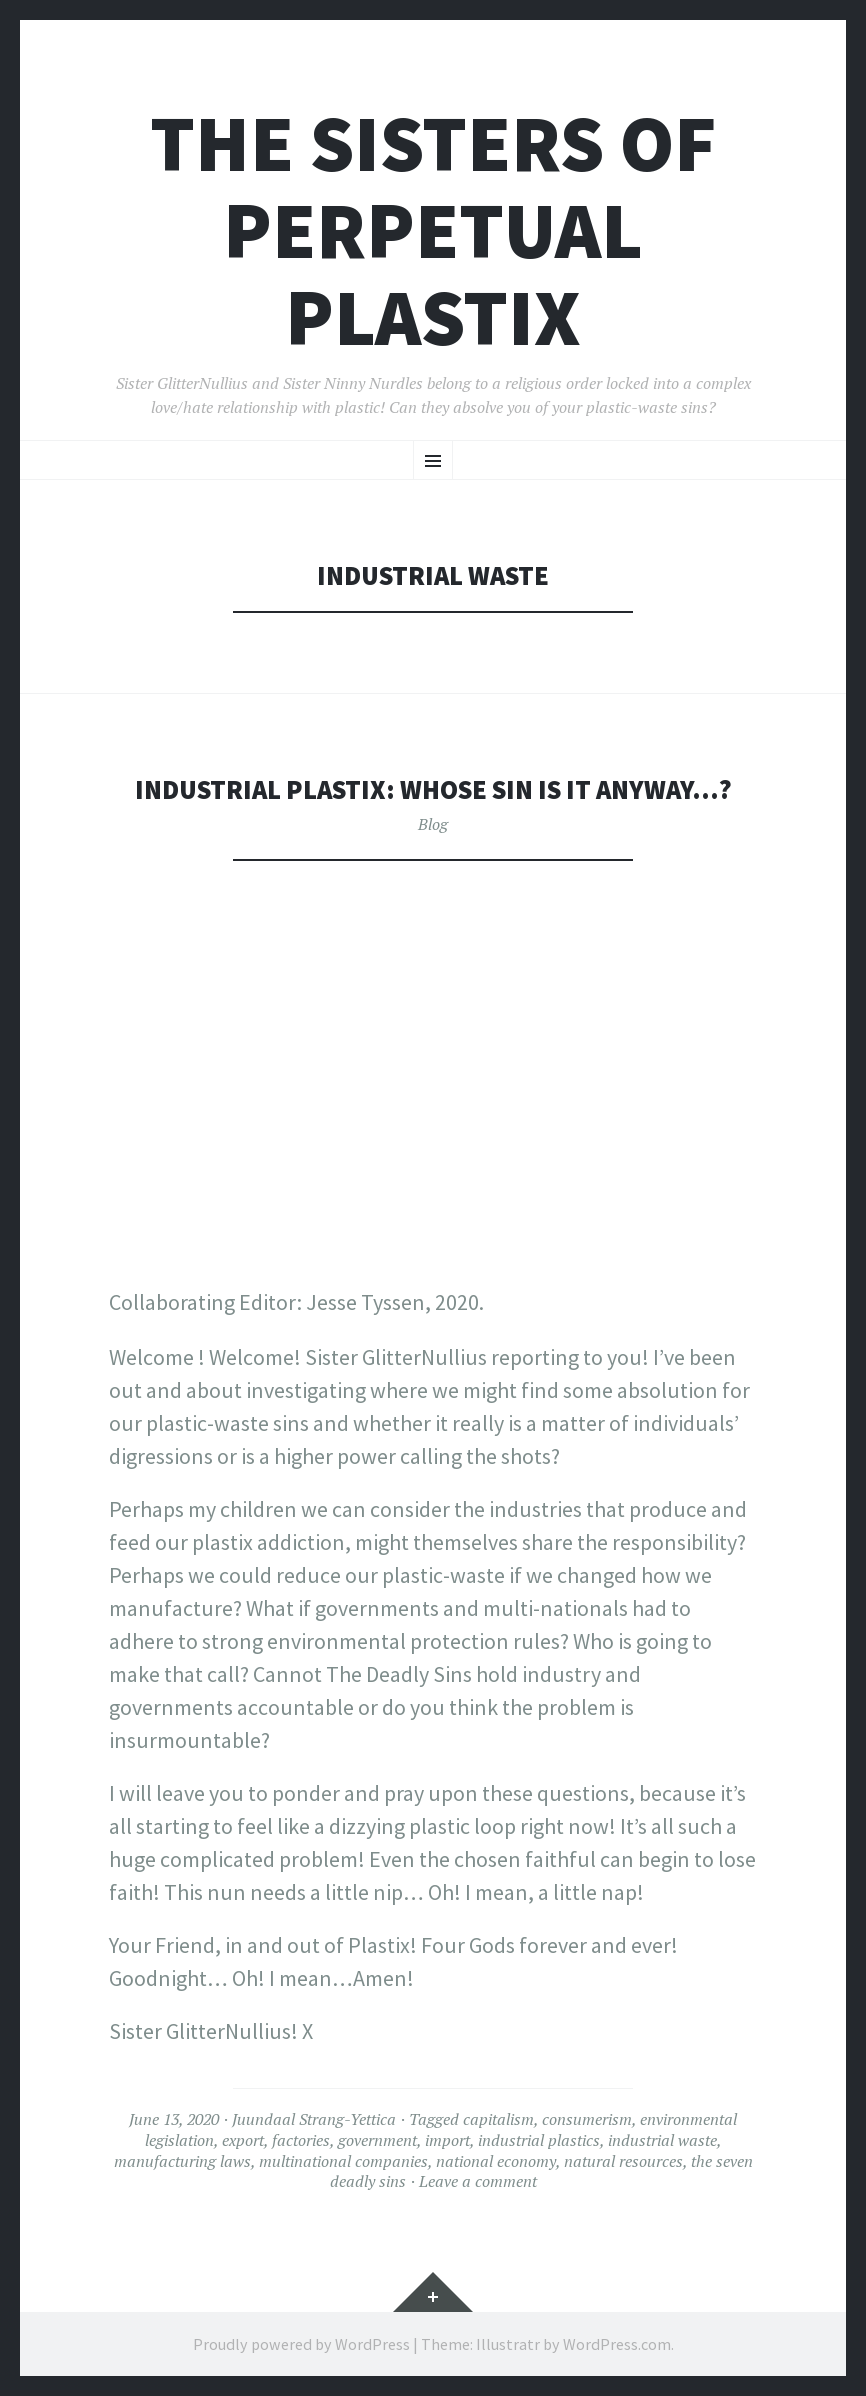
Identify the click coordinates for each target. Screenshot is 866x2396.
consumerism (587, 2119)
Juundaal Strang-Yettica (314, 2119)
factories (301, 2140)
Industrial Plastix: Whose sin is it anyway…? (433, 789)
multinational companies (343, 2161)
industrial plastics (539, 2140)
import (447, 2140)
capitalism (498, 2119)
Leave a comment (478, 2181)
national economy (496, 2161)
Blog (433, 824)
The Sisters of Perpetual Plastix (433, 230)
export (243, 2140)
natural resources (623, 2161)
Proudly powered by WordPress (301, 2344)
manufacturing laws (182, 2161)
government (377, 2140)
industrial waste (662, 2140)
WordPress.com (617, 2344)
